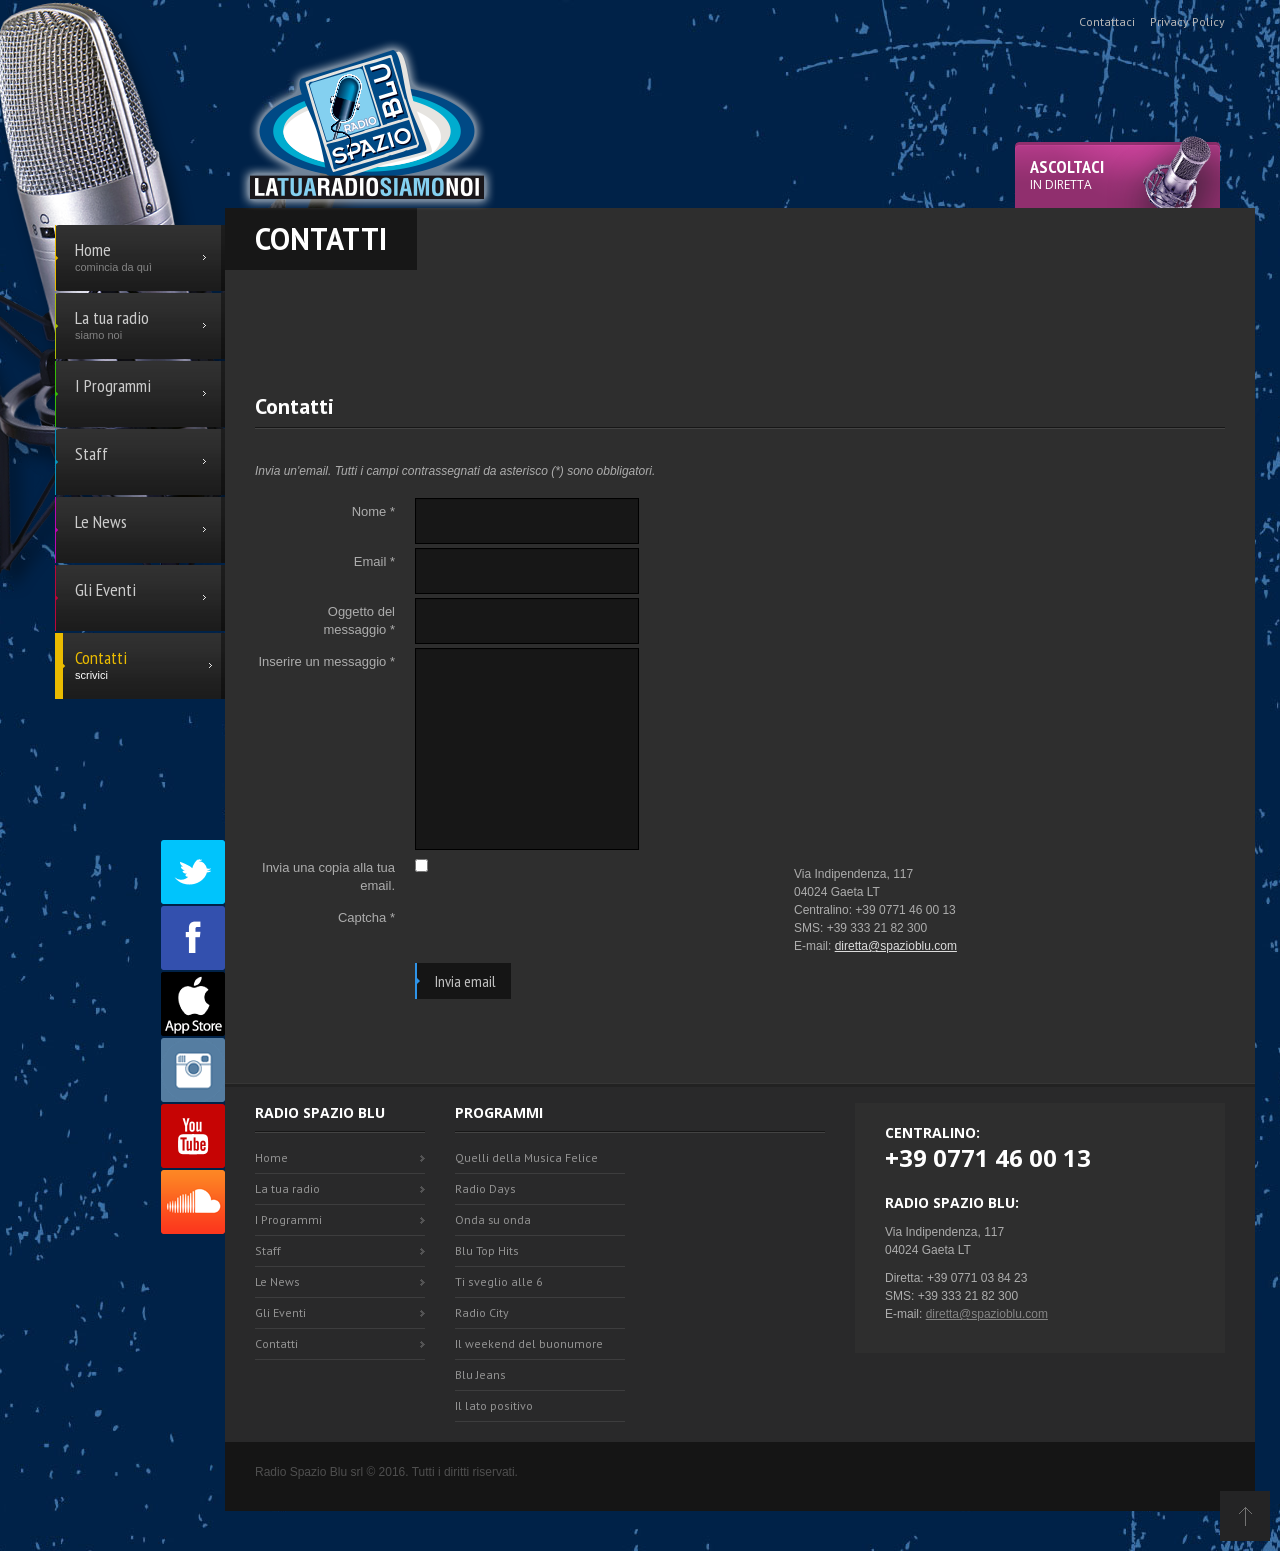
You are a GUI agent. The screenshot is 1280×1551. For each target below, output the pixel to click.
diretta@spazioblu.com (896, 946)
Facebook (193, 938)
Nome (373, 511)
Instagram (193, 1070)
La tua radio (287, 1188)
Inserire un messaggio (326, 661)
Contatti (276, 1343)
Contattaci (1107, 21)
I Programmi (288, 1219)
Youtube (193, 1136)
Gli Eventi (280, 1312)
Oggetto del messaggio (359, 620)
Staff (268, 1250)
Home (271, 1157)
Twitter (193, 872)
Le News (277, 1281)
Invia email (465, 981)
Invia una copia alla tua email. (328, 876)
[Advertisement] (740, 315)
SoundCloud (193, 1202)
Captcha (366, 917)
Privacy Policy (1187, 21)
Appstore (193, 1004)
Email (374, 561)
